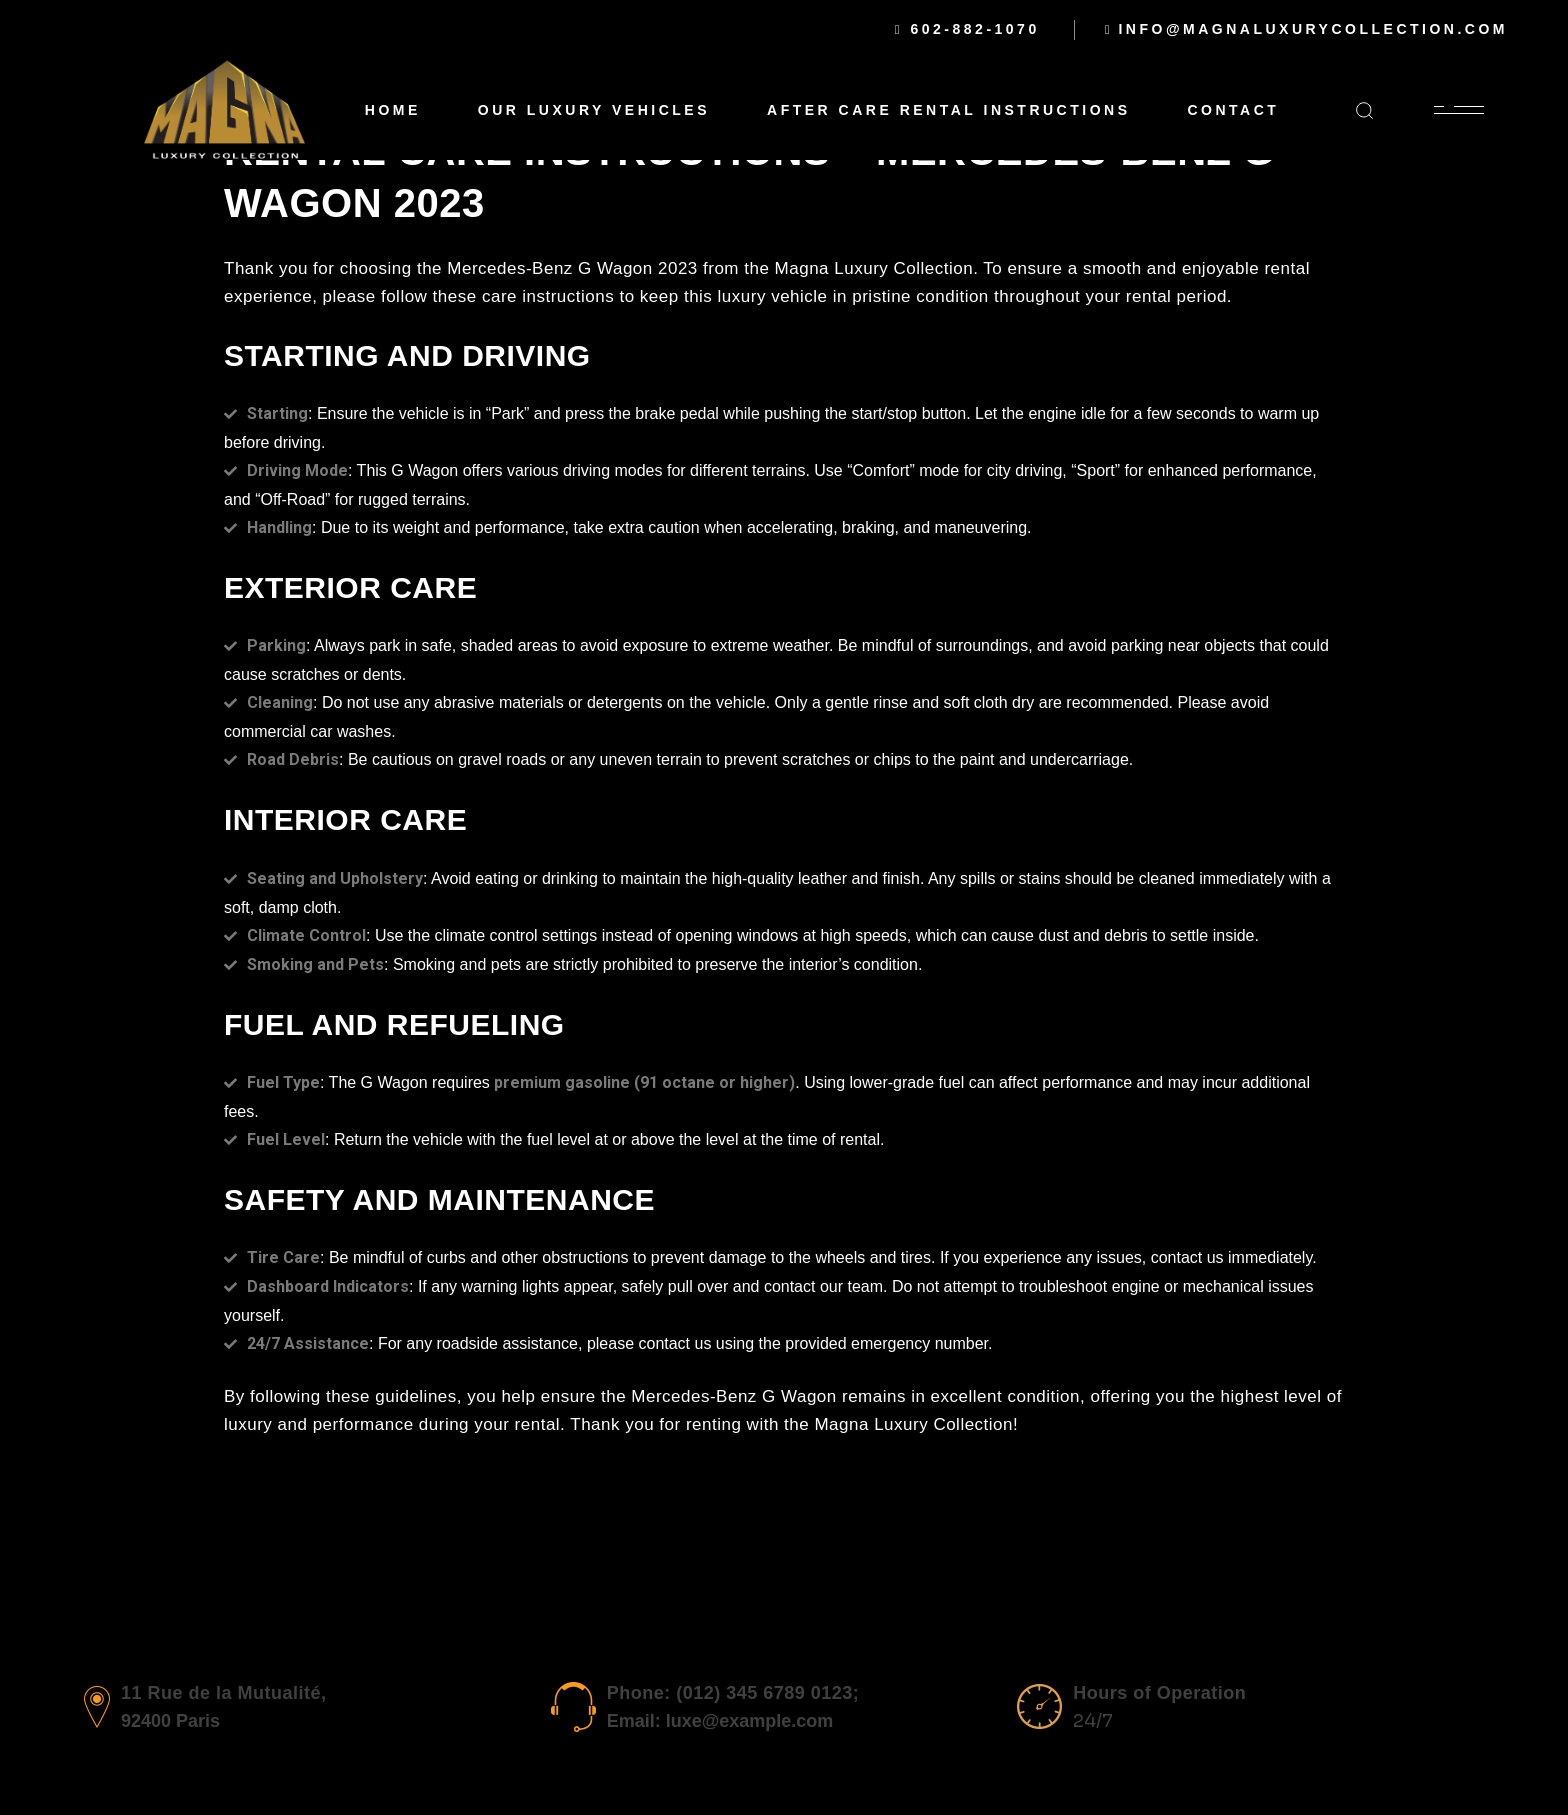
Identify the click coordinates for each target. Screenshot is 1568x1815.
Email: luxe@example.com (720, 1721)
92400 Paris (170, 1721)
